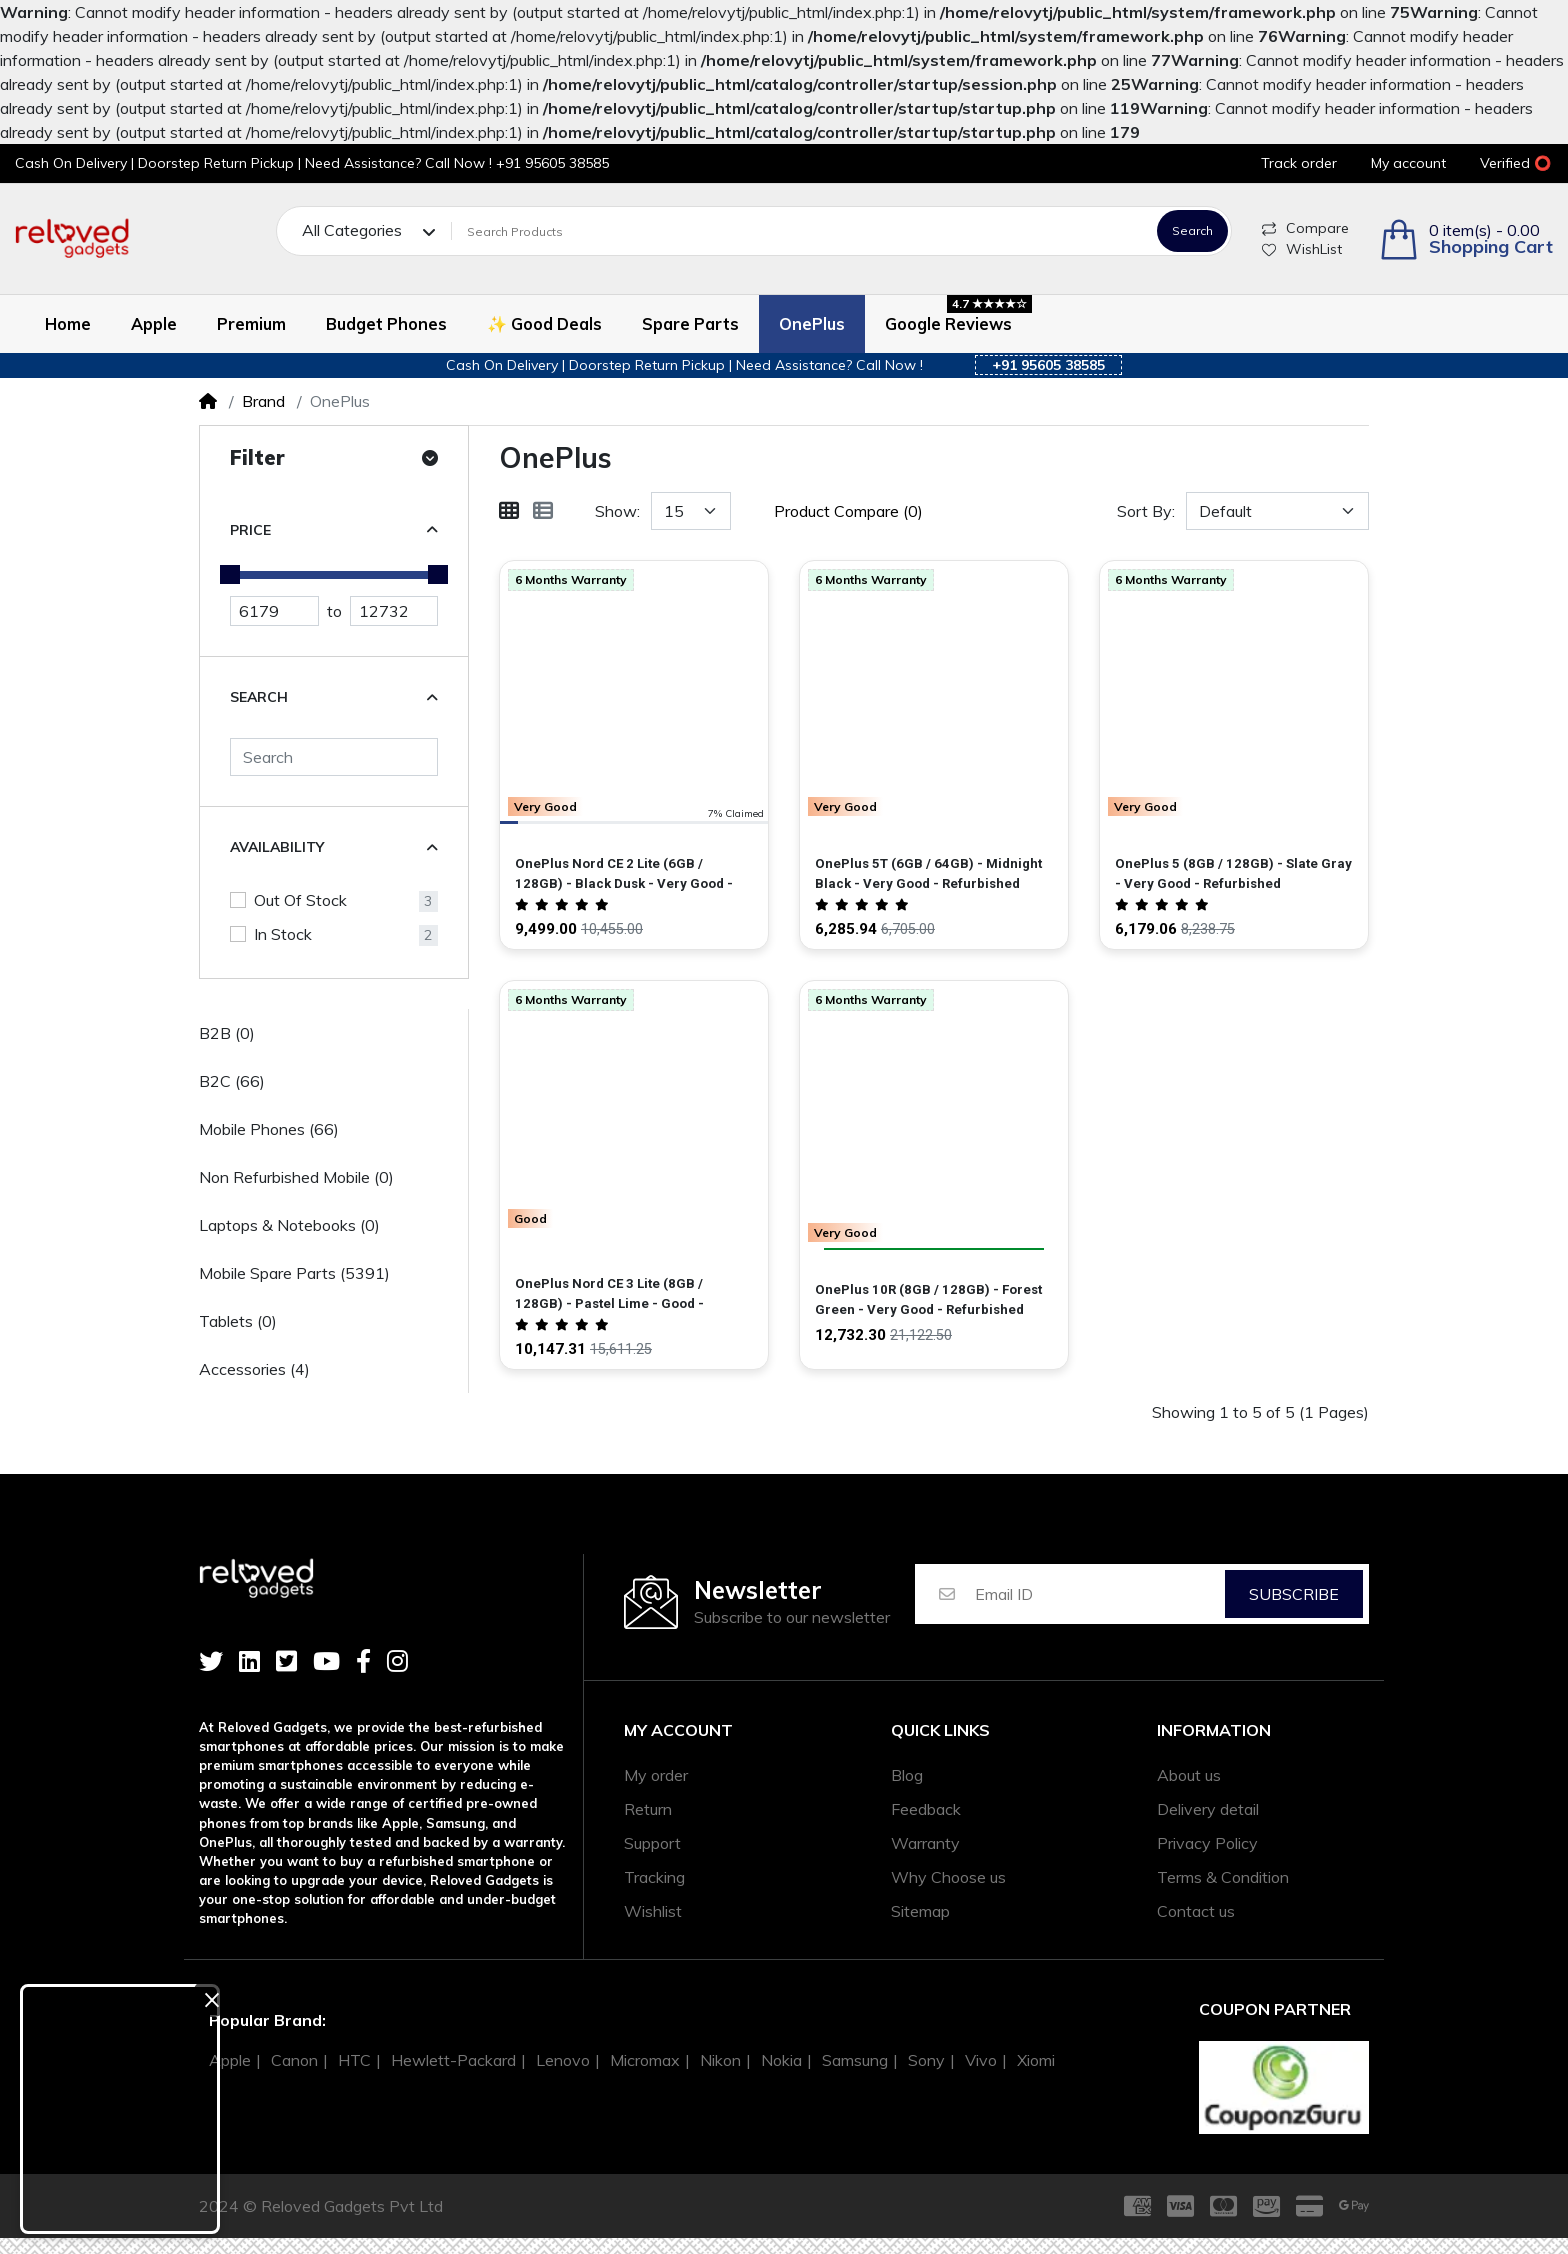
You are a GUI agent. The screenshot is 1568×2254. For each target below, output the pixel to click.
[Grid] (509, 511)
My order (656, 1775)
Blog (907, 1775)
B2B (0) (227, 1033)
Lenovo (563, 2060)
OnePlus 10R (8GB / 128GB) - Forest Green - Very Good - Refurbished (928, 1299)
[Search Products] (801, 231)
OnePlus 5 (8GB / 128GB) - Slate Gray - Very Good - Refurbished (1233, 873)
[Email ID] (1099, 1594)
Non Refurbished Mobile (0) (296, 1177)
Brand (263, 401)
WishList (1302, 249)
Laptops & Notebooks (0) (289, 1225)
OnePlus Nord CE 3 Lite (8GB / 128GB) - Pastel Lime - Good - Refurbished (609, 1294)
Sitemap (920, 1911)
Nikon (720, 2060)
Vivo (981, 2060)
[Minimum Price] (274, 611)
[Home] (208, 401)
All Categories (352, 231)
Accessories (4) (254, 1369)
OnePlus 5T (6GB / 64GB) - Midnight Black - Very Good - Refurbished (928, 873)
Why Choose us (948, 1877)
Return (648, 1809)
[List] (543, 511)
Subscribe (1294, 1594)
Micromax (645, 2060)
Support (652, 1843)
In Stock (283, 934)
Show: (617, 511)
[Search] (334, 757)
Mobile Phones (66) (269, 1129)
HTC (354, 2060)
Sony (926, 2060)
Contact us (1196, 1911)
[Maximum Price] (394, 611)
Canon (294, 2060)
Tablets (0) (238, 1321)
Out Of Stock (300, 900)
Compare (1305, 228)
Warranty (925, 1843)
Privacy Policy (1207, 1843)
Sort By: (1146, 511)
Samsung (855, 2060)
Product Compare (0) (848, 511)
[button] (1466, 239)
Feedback (926, 1809)
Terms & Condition (1223, 1877)
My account (678, 1730)
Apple (230, 2060)
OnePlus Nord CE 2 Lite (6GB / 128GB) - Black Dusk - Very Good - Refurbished (624, 874)
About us (1189, 1775)
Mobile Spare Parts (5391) (294, 1273)
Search (1192, 230)
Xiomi (1036, 2060)
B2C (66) (232, 1081)
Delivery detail (1208, 1809)
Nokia (781, 2060)
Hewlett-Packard (453, 2060)
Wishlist (653, 1911)
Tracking (654, 1877)
